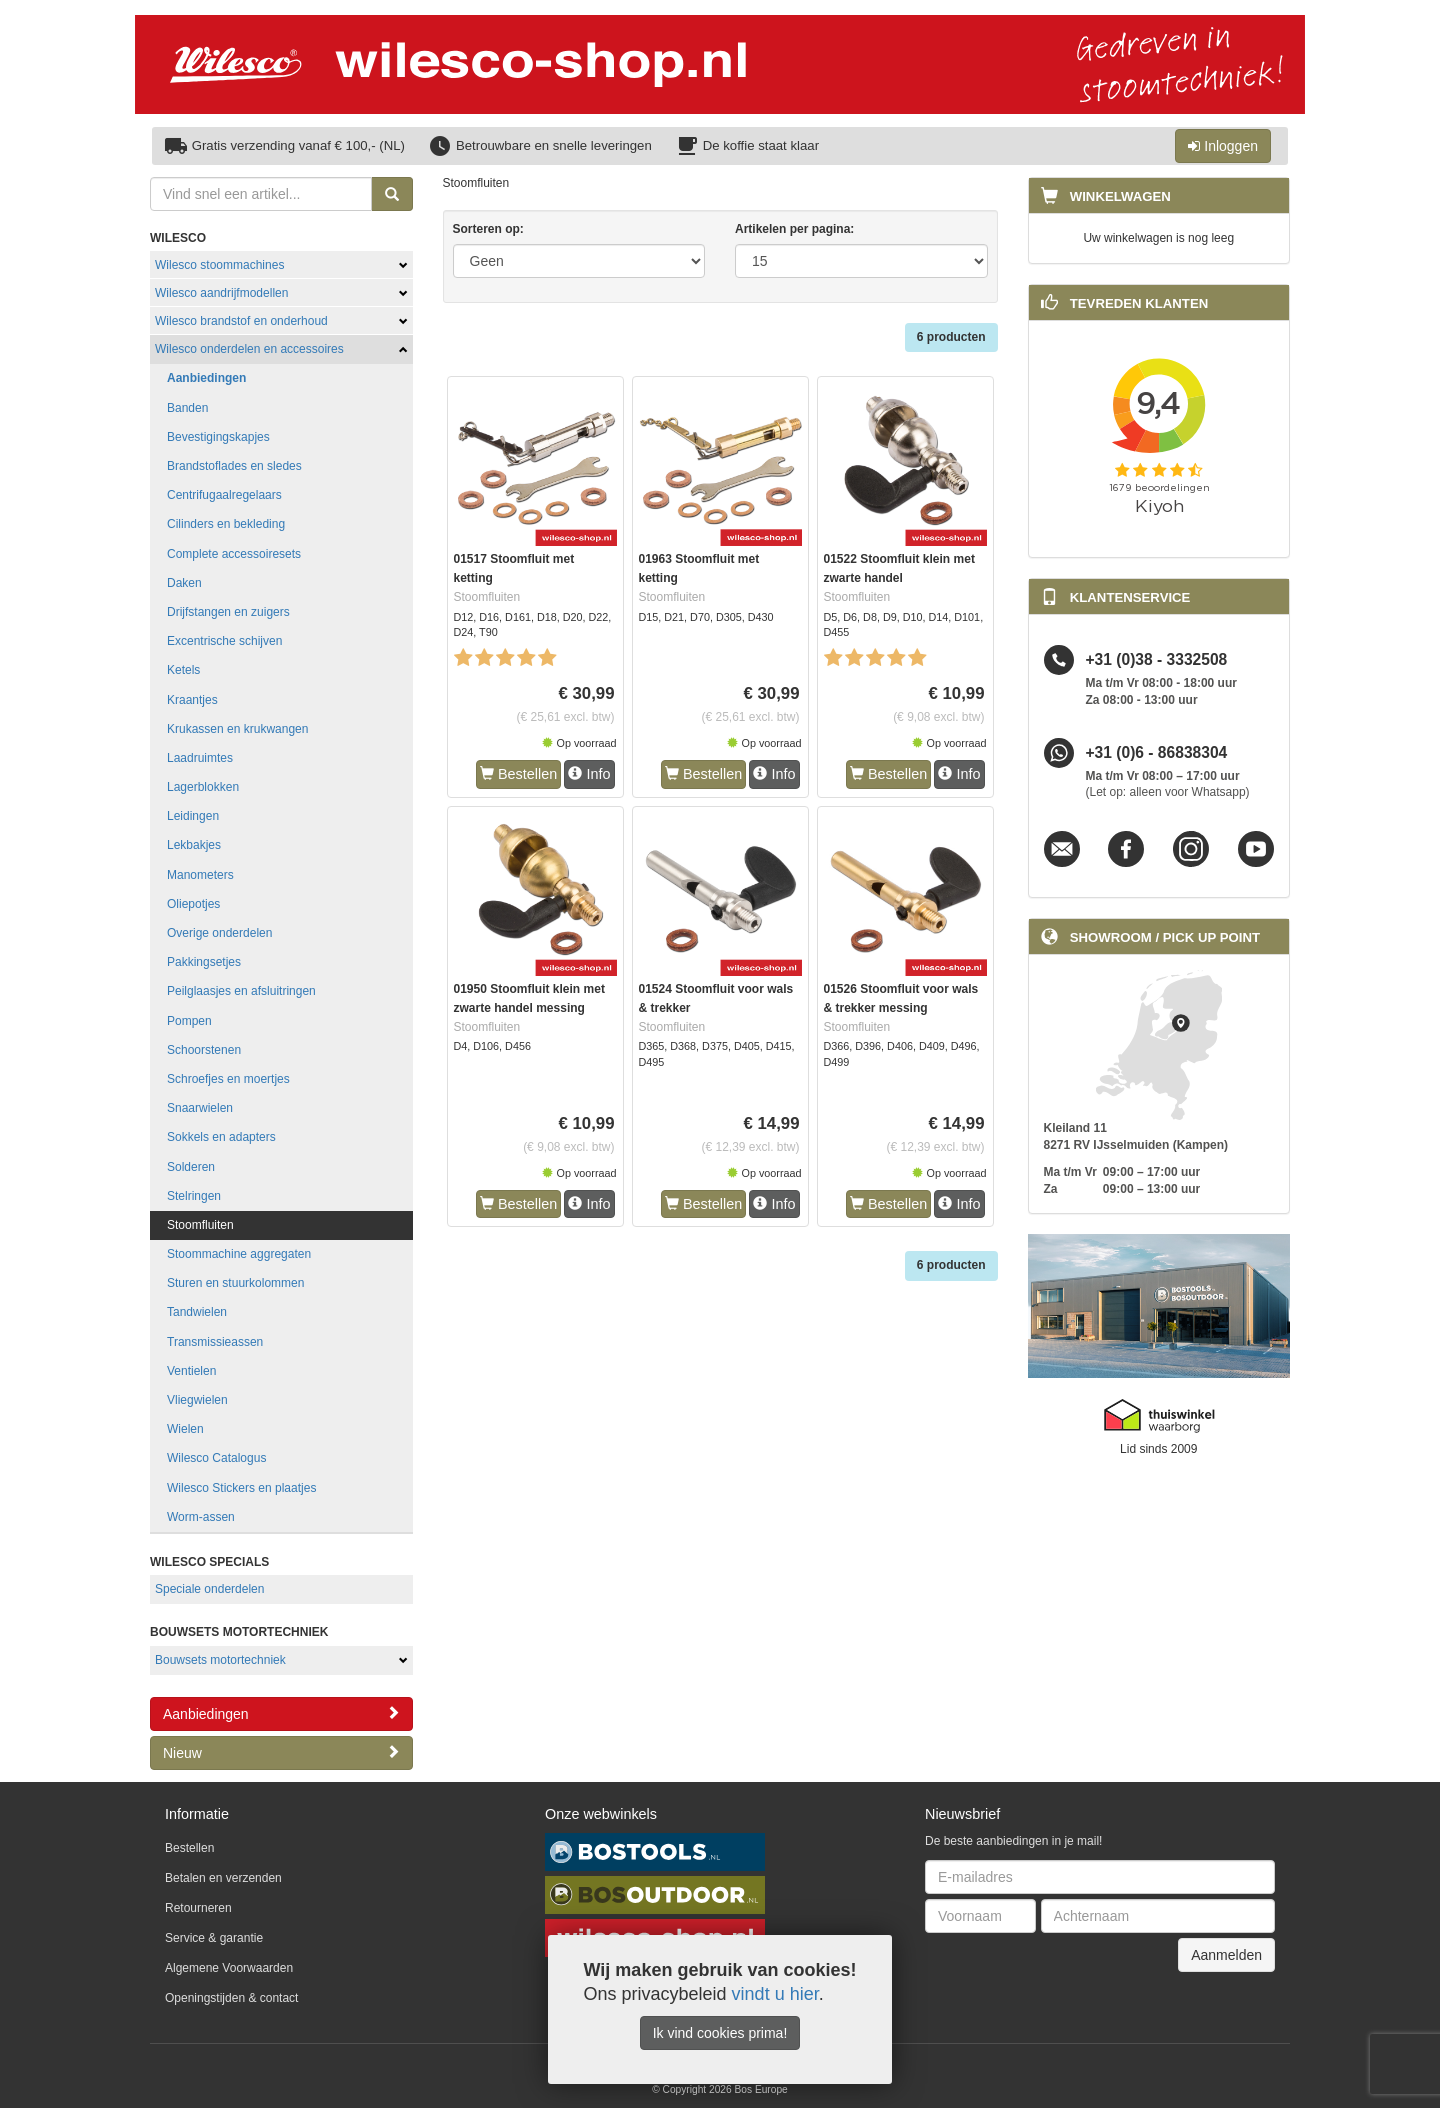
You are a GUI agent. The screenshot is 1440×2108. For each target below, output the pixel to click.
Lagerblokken (203, 787)
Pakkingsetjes (204, 962)
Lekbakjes (194, 845)
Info (589, 774)
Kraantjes (192, 700)
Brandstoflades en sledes (234, 466)
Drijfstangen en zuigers (228, 612)
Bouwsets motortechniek (220, 1660)
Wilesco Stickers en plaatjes (241, 1488)
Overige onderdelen (219, 933)
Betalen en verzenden (223, 1878)
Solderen (191, 1167)
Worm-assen (201, 1517)
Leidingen (193, 816)
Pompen (189, 1021)
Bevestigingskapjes (218, 437)
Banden (187, 408)
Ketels (183, 670)
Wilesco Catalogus (216, 1458)
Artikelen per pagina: (794, 229)
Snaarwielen (200, 1108)
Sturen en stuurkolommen (235, 1283)
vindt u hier (775, 1994)
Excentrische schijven (224, 641)
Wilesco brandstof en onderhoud (241, 321)
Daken (184, 583)
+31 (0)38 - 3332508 (1157, 659)
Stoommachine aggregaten (239, 1254)
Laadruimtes (200, 758)
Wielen (185, 1429)
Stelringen (194, 1196)
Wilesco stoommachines (219, 265)
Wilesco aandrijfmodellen (221, 293)
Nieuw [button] (281, 1752)
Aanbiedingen (206, 378)
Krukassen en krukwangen (237, 729)
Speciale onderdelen (209, 1589)
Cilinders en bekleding (226, 524)
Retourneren (198, 1908)
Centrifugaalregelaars (224, 495)
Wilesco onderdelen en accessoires (249, 349)
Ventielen (191, 1371)
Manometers (200, 875)
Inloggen (1223, 146)
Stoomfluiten (200, 1225)
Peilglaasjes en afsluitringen (241, 991)
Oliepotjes (193, 904)
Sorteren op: (488, 229)
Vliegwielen (197, 1400)
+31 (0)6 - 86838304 (1157, 752)
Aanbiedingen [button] (281, 1713)
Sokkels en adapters (221, 1137)
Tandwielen (197, 1312)
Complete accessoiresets (234, 554)
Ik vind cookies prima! (720, 2033)
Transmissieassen (215, 1342)
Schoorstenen (204, 1050)
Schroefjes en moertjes (228, 1079)
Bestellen (518, 774)
